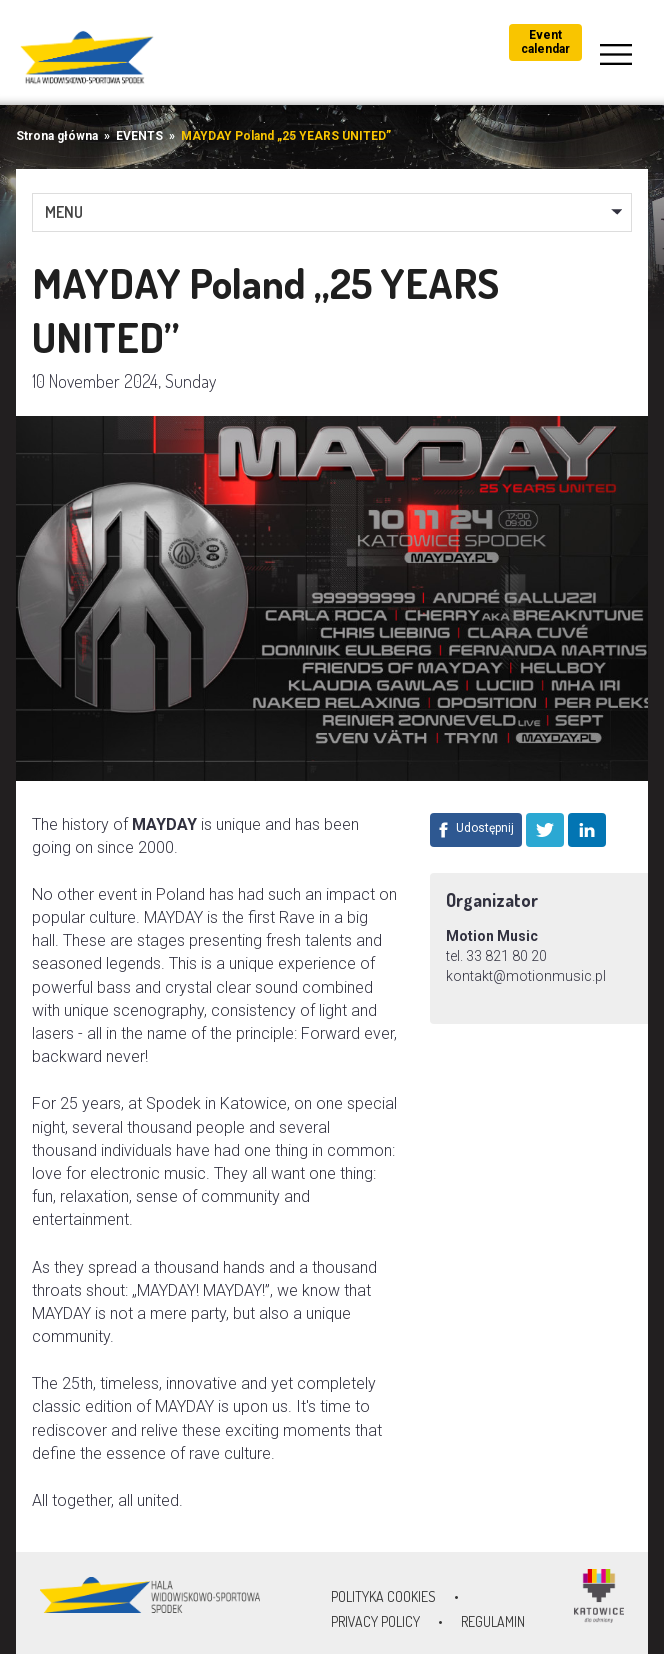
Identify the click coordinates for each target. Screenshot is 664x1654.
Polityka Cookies (383, 1596)
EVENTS (139, 136)
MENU (64, 212)
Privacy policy (375, 1621)
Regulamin (493, 1621)
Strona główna (57, 136)
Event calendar (545, 42)
